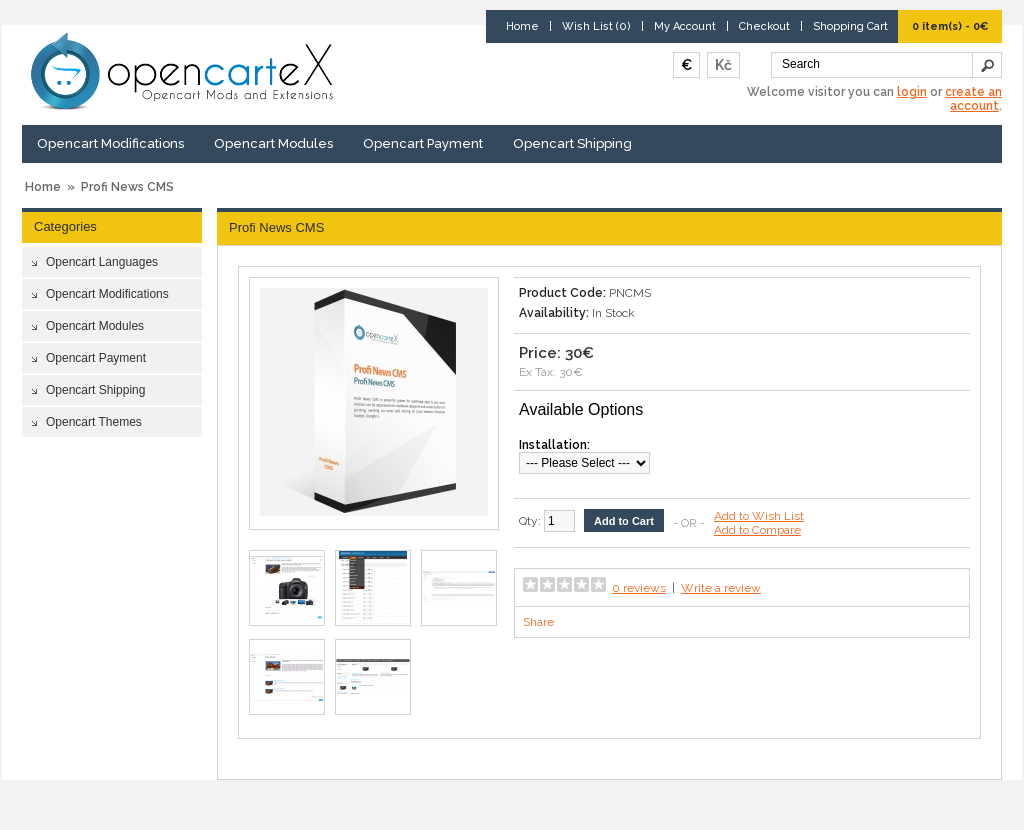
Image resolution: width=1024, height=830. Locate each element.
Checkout (764, 26)
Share (538, 622)
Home (522, 26)
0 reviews (639, 588)
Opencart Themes (94, 422)
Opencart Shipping (572, 143)
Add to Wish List (759, 516)
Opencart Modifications (110, 143)
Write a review (721, 588)
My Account (685, 26)
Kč (723, 65)
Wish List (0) (596, 26)
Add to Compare (757, 530)
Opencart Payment (423, 143)
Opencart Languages (102, 262)
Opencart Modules (273, 143)
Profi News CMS (127, 187)
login (912, 92)
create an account (973, 99)
